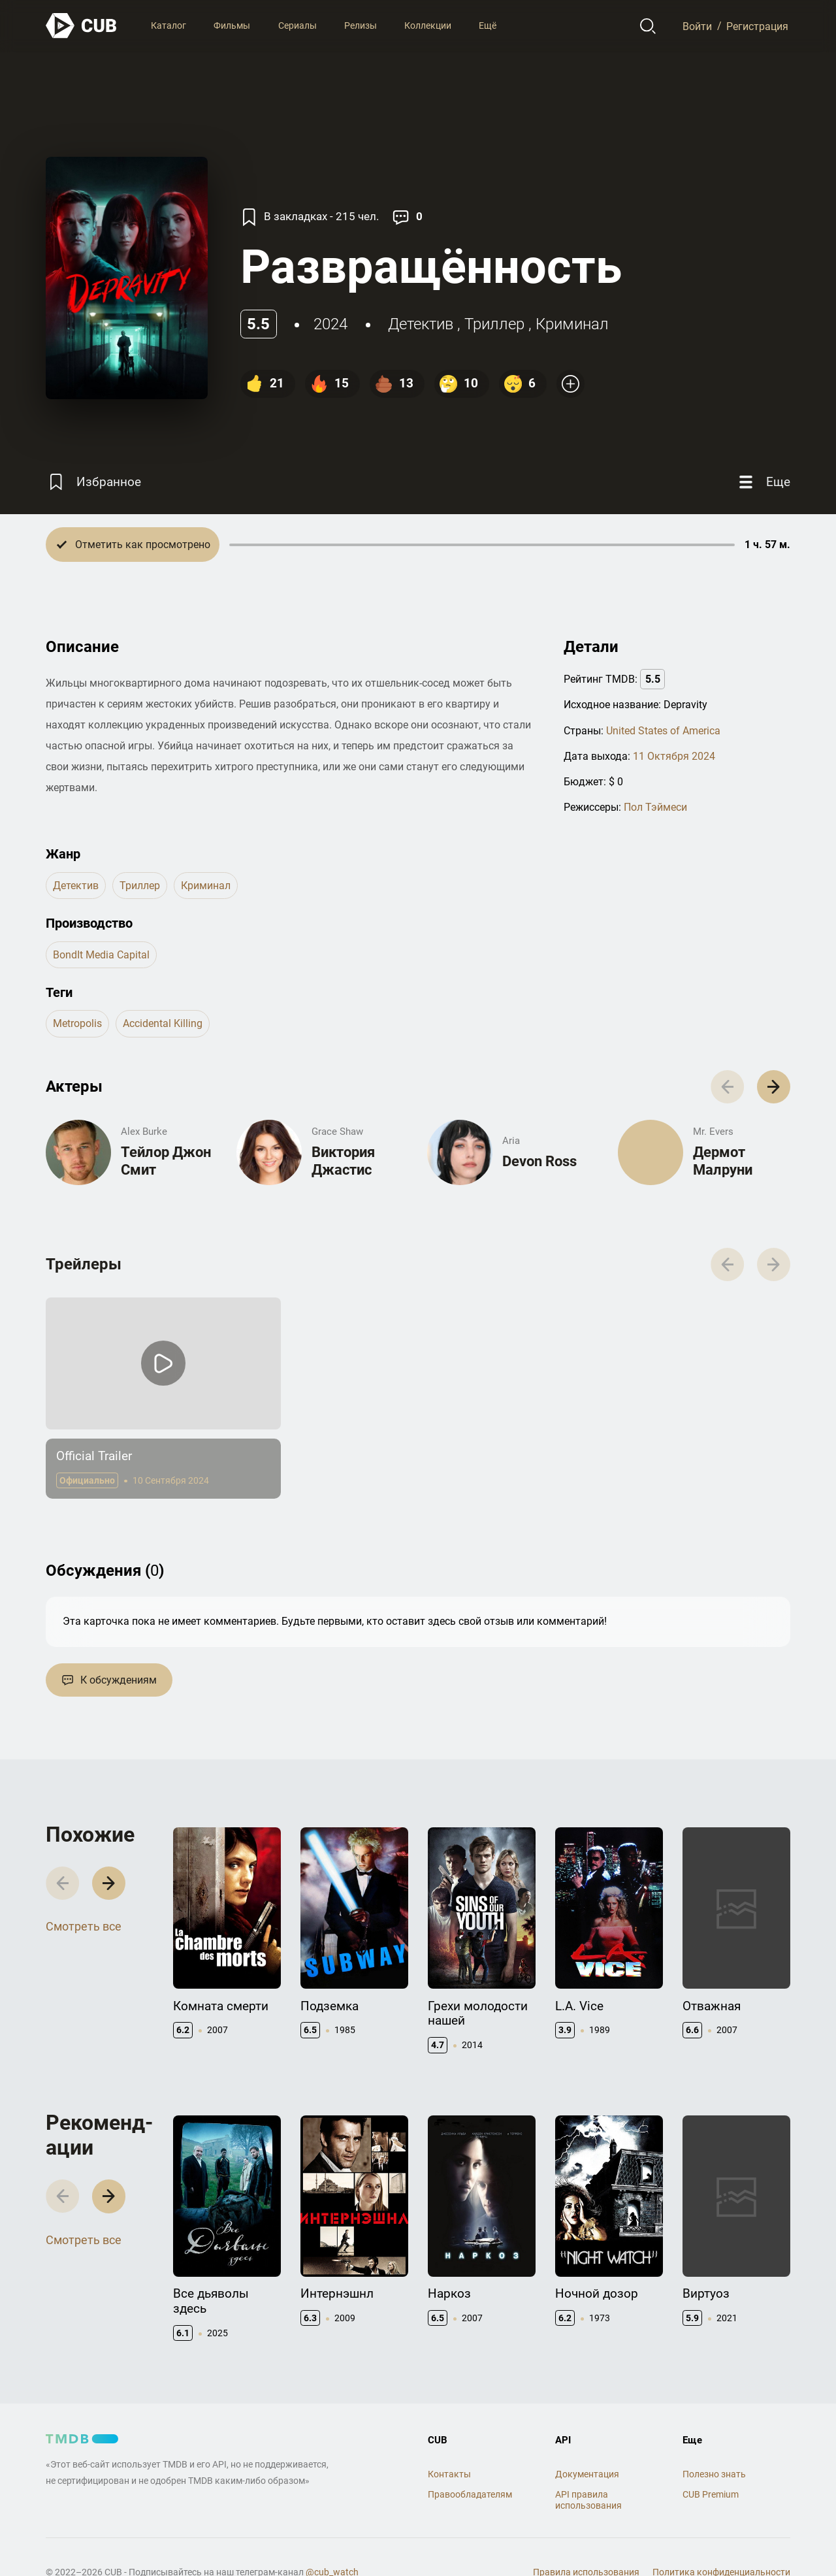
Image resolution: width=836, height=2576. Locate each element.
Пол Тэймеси (655, 807)
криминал (572, 324)
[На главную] (82, 26)
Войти (697, 26)
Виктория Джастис (343, 1160)
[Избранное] (93, 481)
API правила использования (588, 2500)
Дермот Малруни (722, 1160)
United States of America (663, 731)
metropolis (77, 1023)
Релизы (360, 25)
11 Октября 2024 (674, 756)
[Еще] (762, 481)
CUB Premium (711, 2494)
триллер (494, 324)
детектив (420, 324)
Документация (587, 2474)
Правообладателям (470, 2494)
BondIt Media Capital (101, 955)
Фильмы (232, 25)
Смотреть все (83, 1926)
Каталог (168, 25)
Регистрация (757, 26)
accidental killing (162, 1023)
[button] (773, 1086)
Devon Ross (539, 1161)
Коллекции (427, 25)
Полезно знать (714, 2474)
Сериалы (297, 25)
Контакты (449, 2474)
